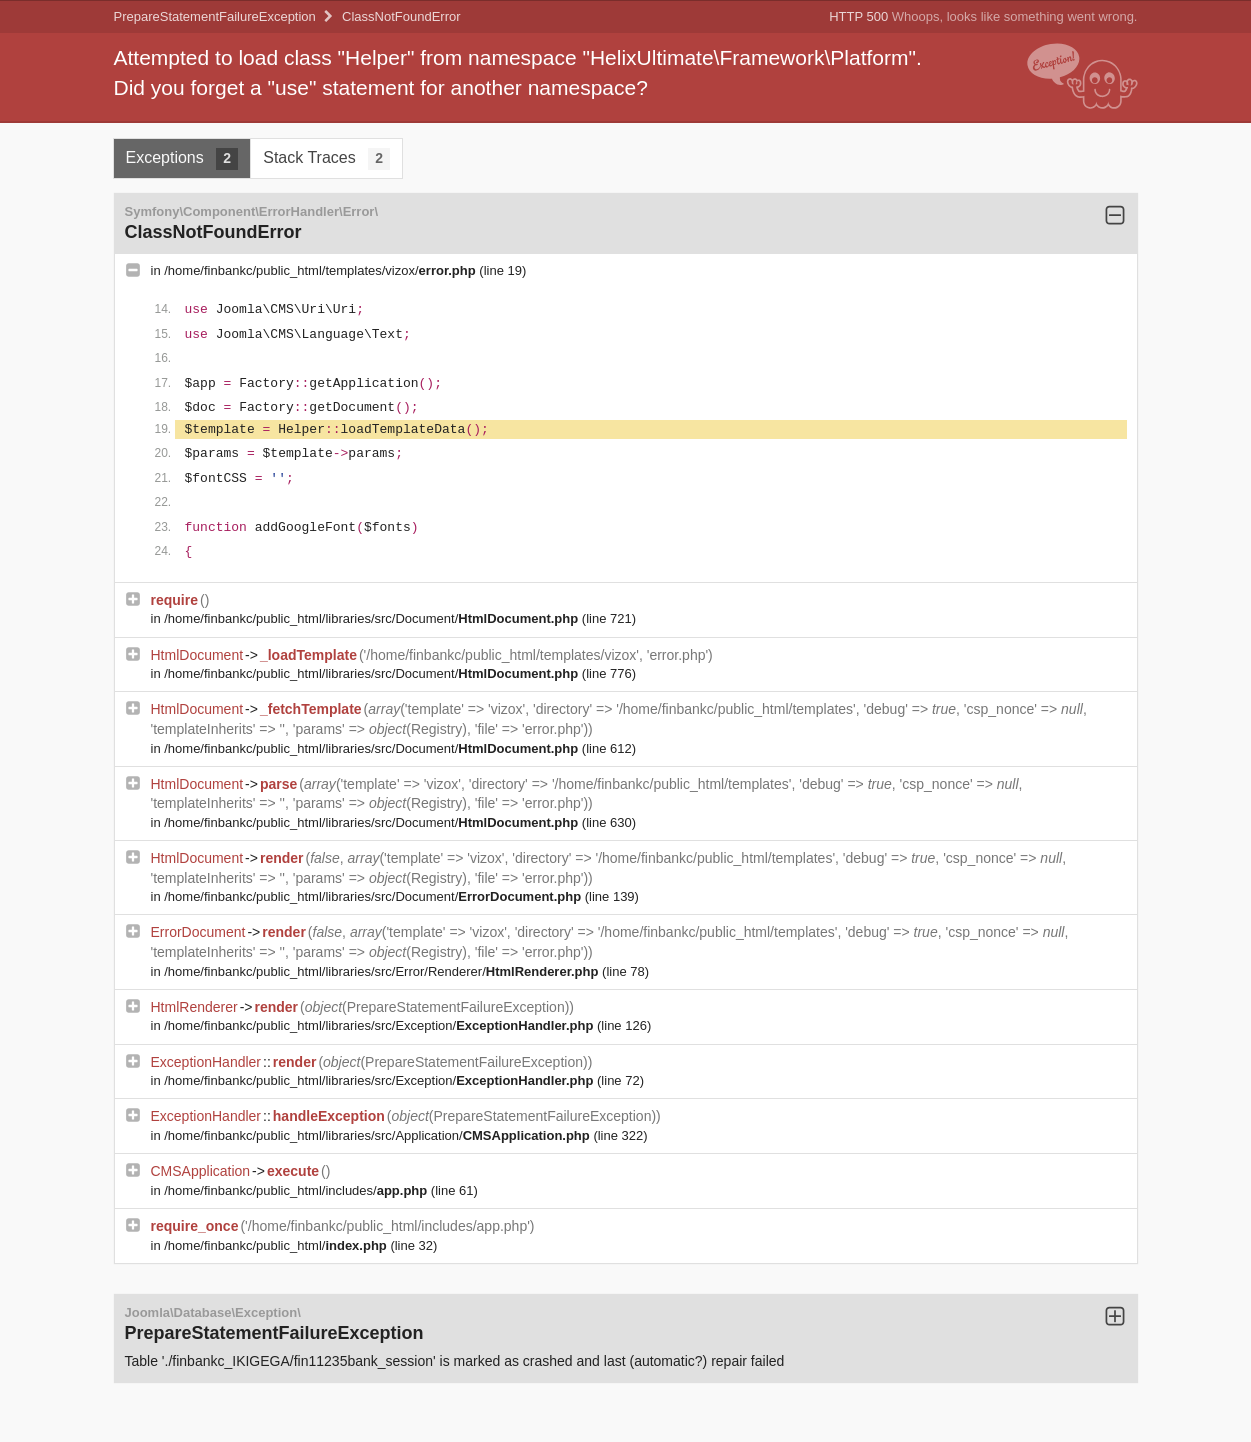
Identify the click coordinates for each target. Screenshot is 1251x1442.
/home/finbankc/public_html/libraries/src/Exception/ (380, 1025)
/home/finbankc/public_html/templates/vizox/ (321, 270)
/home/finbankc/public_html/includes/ (297, 1190)
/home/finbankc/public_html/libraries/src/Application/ (378, 1135)
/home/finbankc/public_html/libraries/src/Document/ (373, 618)
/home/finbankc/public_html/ (277, 1245)
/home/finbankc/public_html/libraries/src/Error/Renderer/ (383, 971)
